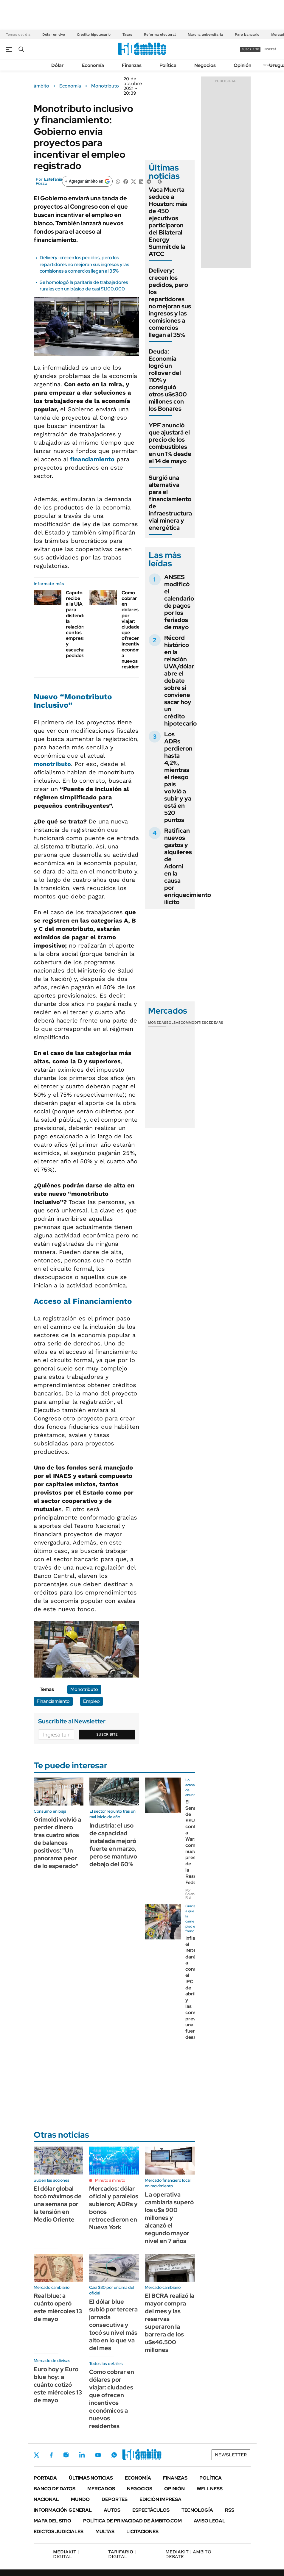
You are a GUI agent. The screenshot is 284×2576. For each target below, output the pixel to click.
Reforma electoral (160, 34)
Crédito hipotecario (94, 34)
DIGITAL (66, 2554)
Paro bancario (247, 34)
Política (167, 65)
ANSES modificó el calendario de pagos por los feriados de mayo (179, 602)
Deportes (115, 2499)
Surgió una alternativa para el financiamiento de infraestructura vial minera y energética (170, 503)
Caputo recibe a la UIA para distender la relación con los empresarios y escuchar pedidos (80, 624)
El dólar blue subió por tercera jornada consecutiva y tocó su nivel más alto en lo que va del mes (113, 2325)
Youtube (98, 2455)
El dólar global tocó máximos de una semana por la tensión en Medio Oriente (58, 2204)
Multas (104, 2531)
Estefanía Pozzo (49, 181)
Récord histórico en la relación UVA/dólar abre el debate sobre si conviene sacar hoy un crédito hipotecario (180, 680)
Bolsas (173, 1022)
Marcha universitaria (205, 34)
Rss (229, 2510)
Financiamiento (53, 1701)
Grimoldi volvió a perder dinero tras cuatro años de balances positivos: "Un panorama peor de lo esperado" (57, 1843)
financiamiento (92, 459)
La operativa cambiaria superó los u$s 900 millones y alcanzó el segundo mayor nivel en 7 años (169, 2218)
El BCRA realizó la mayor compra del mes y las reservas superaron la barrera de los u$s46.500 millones (169, 2323)
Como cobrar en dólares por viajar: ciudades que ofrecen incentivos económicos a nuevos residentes (135, 630)
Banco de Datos (54, 2489)
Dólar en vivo (53, 34)
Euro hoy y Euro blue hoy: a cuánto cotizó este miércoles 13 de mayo (58, 2384)
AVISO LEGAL (209, 2521)
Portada (45, 2478)
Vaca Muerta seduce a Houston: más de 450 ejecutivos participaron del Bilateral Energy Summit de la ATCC (168, 222)
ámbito (41, 86)
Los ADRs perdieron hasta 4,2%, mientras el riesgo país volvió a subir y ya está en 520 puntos (178, 777)
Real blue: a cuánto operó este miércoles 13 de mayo (58, 2307)
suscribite (250, 49)
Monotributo (105, 86)
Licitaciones (142, 2531)
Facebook (51, 2455)
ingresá (270, 49)
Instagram (66, 2455)
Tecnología (197, 2510)
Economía (93, 65)
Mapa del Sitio (52, 2521)
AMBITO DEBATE (188, 2554)
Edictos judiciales (58, 2531)
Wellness (210, 2489)
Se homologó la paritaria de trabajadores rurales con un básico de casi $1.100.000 (84, 285)
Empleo (91, 1701)
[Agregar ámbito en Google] (87, 181)
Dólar (57, 65)
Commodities (193, 1022)
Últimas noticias (91, 2478)
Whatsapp (114, 2455)
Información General (63, 2510)
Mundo (80, 2499)
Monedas (157, 1022)
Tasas (127, 34)
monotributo (52, 764)
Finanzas (132, 65)
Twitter (37, 2454)
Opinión (242, 65)
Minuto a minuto (110, 2180)
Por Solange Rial (191, 1894)
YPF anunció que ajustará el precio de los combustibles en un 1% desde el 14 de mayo (170, 443)
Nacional (46, 2499)
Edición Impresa (160, 2499)
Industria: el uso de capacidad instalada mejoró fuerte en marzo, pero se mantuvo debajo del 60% (113, 1845)
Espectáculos (151, 2510)
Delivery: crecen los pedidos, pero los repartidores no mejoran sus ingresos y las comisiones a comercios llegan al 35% (84, 264)
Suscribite (107, 1734)
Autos (112, 2510)
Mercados (101, 2489)
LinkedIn (82, 2455)
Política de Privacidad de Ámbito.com (132, 2521)
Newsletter (231, 2455)
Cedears (214, 1022)
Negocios (205, 65)
